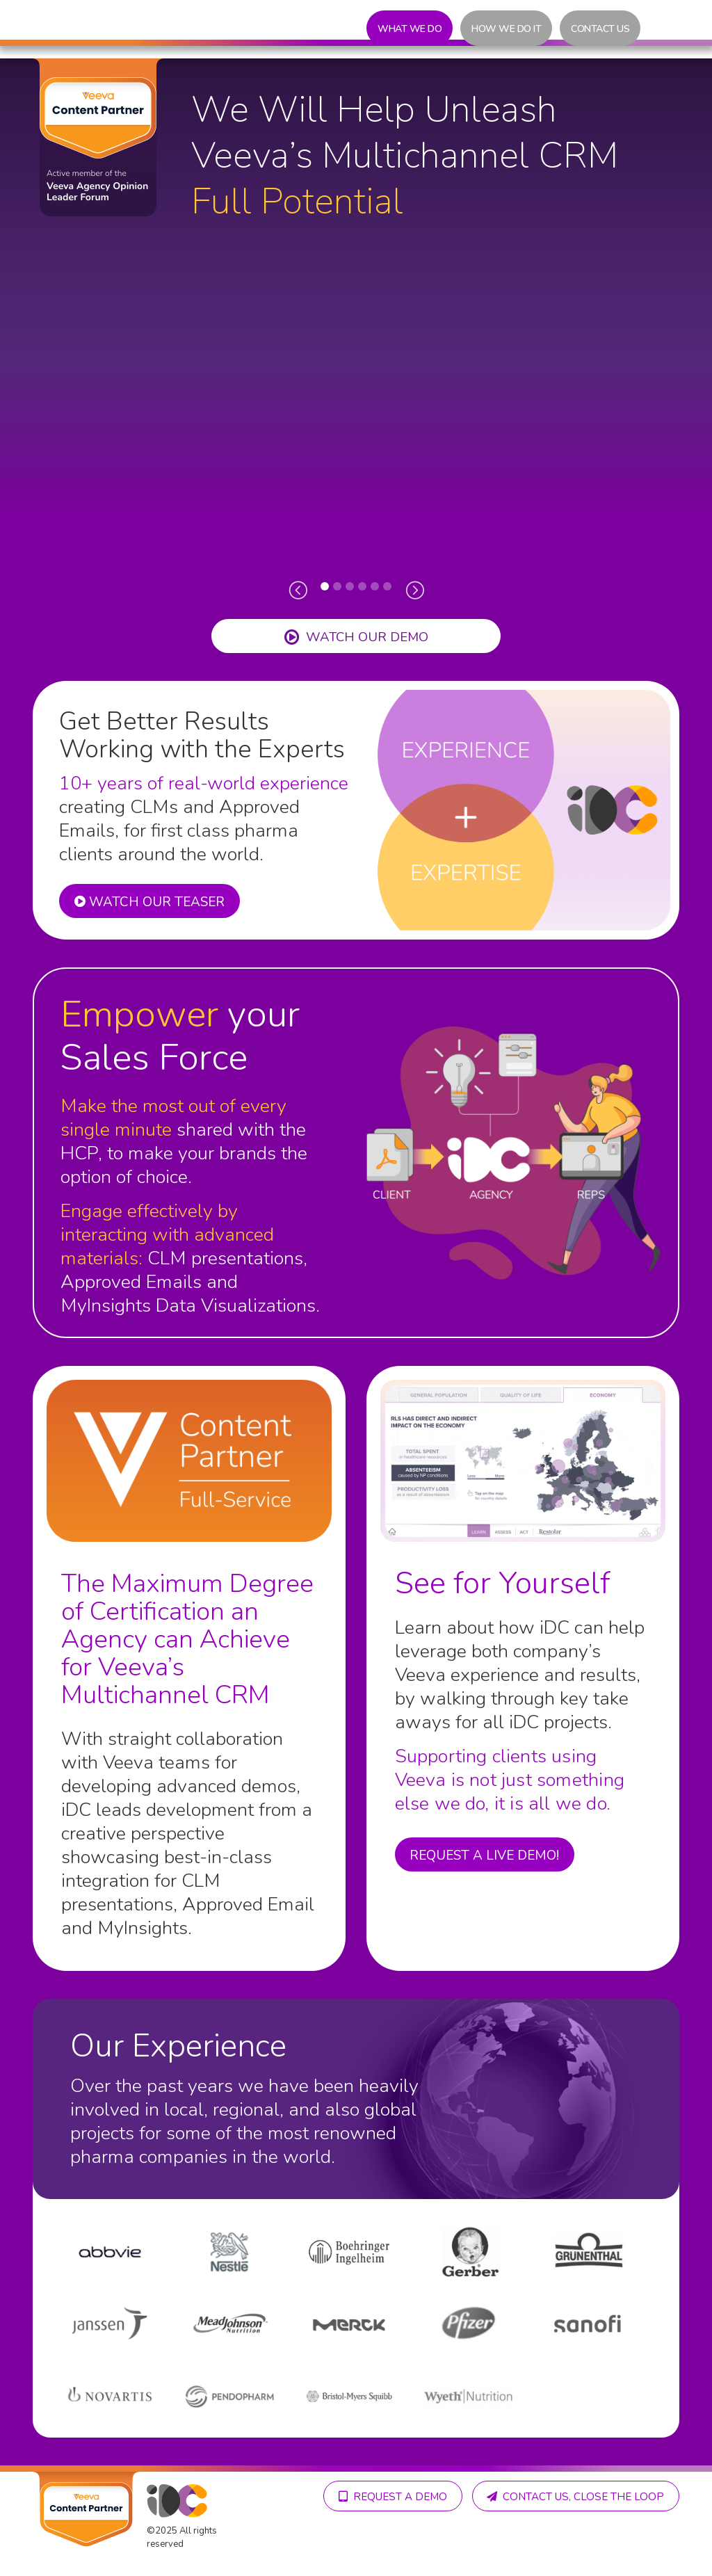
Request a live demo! (487, 1855)
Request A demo (607, 2496)
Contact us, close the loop (572, 2534)
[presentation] (297, 589)
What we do (410, 28)
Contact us (600, 28)
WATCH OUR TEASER (151, 903)
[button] (325, 586)
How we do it (506, 28)
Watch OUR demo (356, 637)
